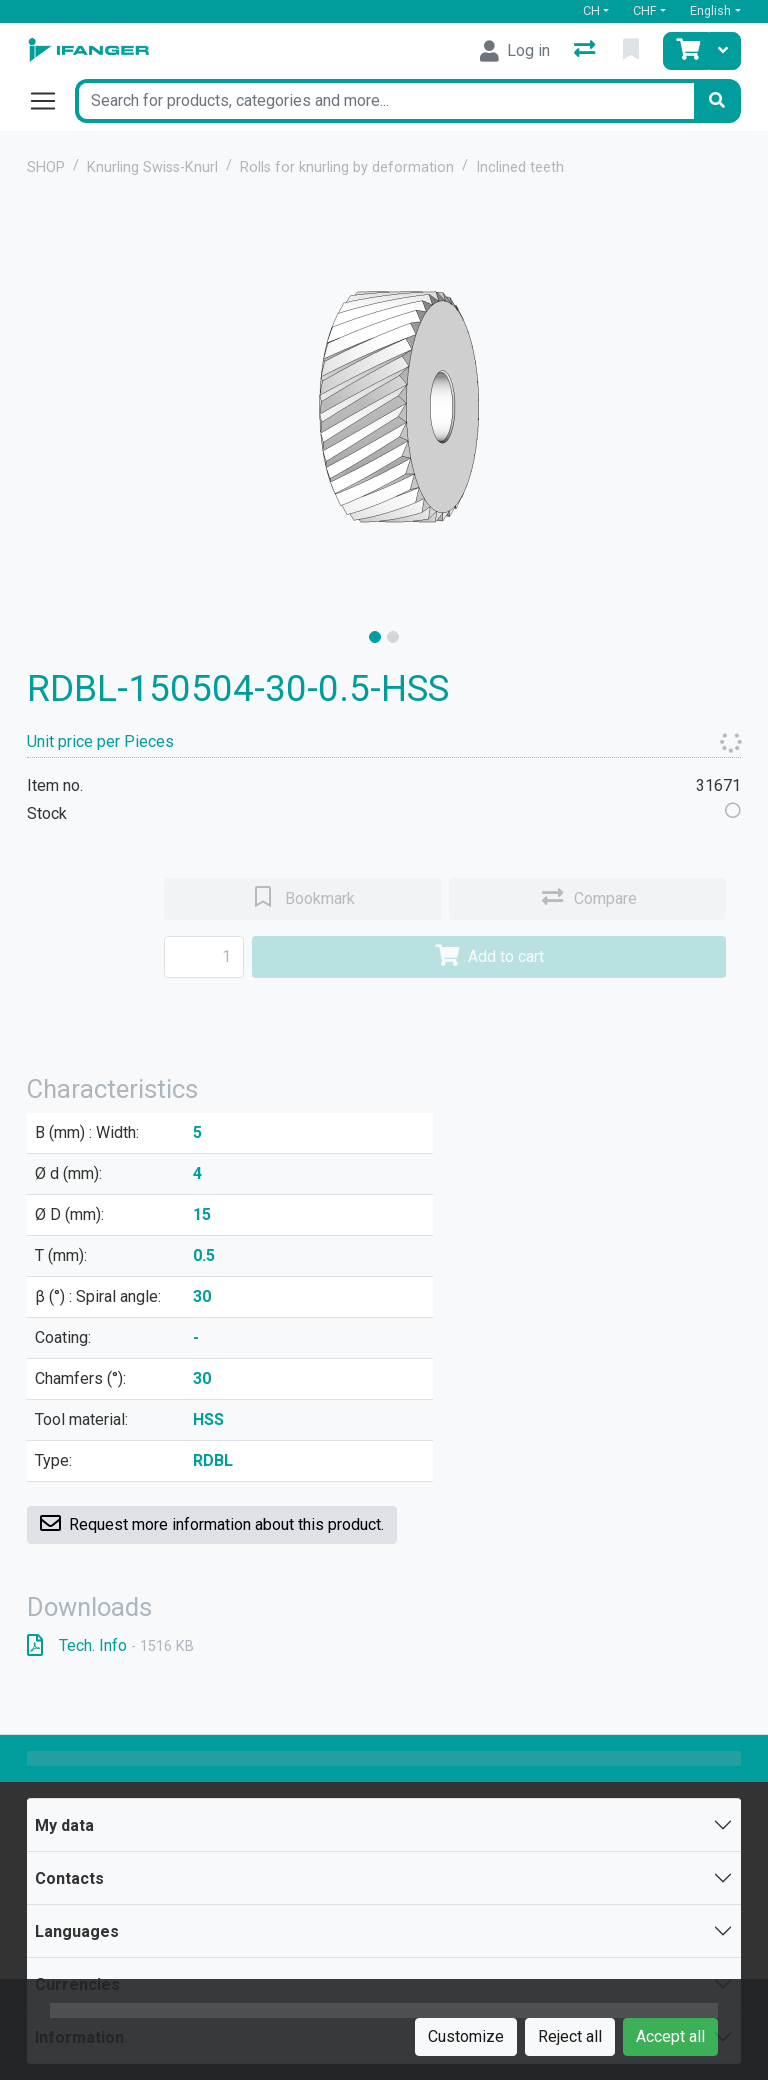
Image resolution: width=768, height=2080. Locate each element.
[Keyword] (384, 101)
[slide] (375, 637)
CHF (645, 10)
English (710, 10)
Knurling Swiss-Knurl (152, 167)
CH (591, 10)
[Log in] (515, 51)
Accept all (670, 2036)
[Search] (717, 101)
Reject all (570, 2036)
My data (64, 1825)
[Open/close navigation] (51, 101)
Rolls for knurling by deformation (347, 167)
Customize (466, 2036)
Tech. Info (110, 1645)
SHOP (46, 167)
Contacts (69, 1878)
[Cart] (686, 51)
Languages (77, 1931)
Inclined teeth (520, 167)
